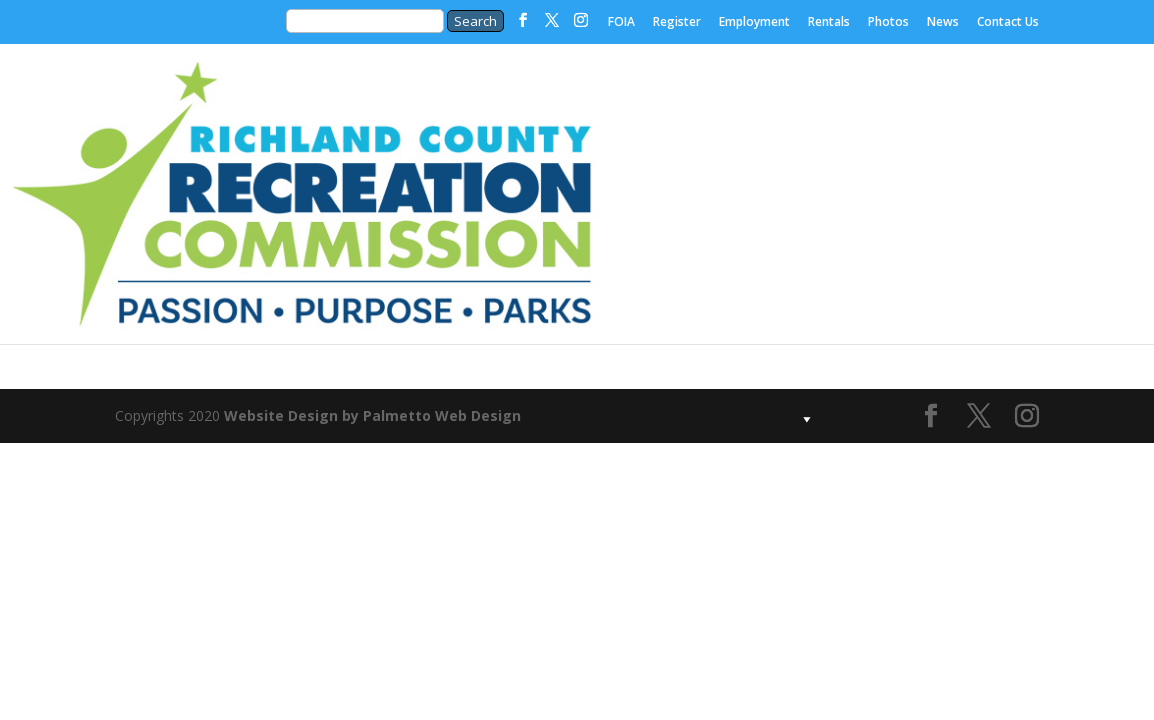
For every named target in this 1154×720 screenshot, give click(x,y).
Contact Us (1008, 23)
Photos (888, 23)
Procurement (652, 269)
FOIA (621, 23)
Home (428, 119)
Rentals (829, 23)
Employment (754, 23)
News (943, 23)
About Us (577, 119)
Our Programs (1027, 150)
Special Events (803, 300)
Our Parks (877, 119)
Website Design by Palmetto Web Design (372, 415)
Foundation (727, 119)
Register (677, 23)
